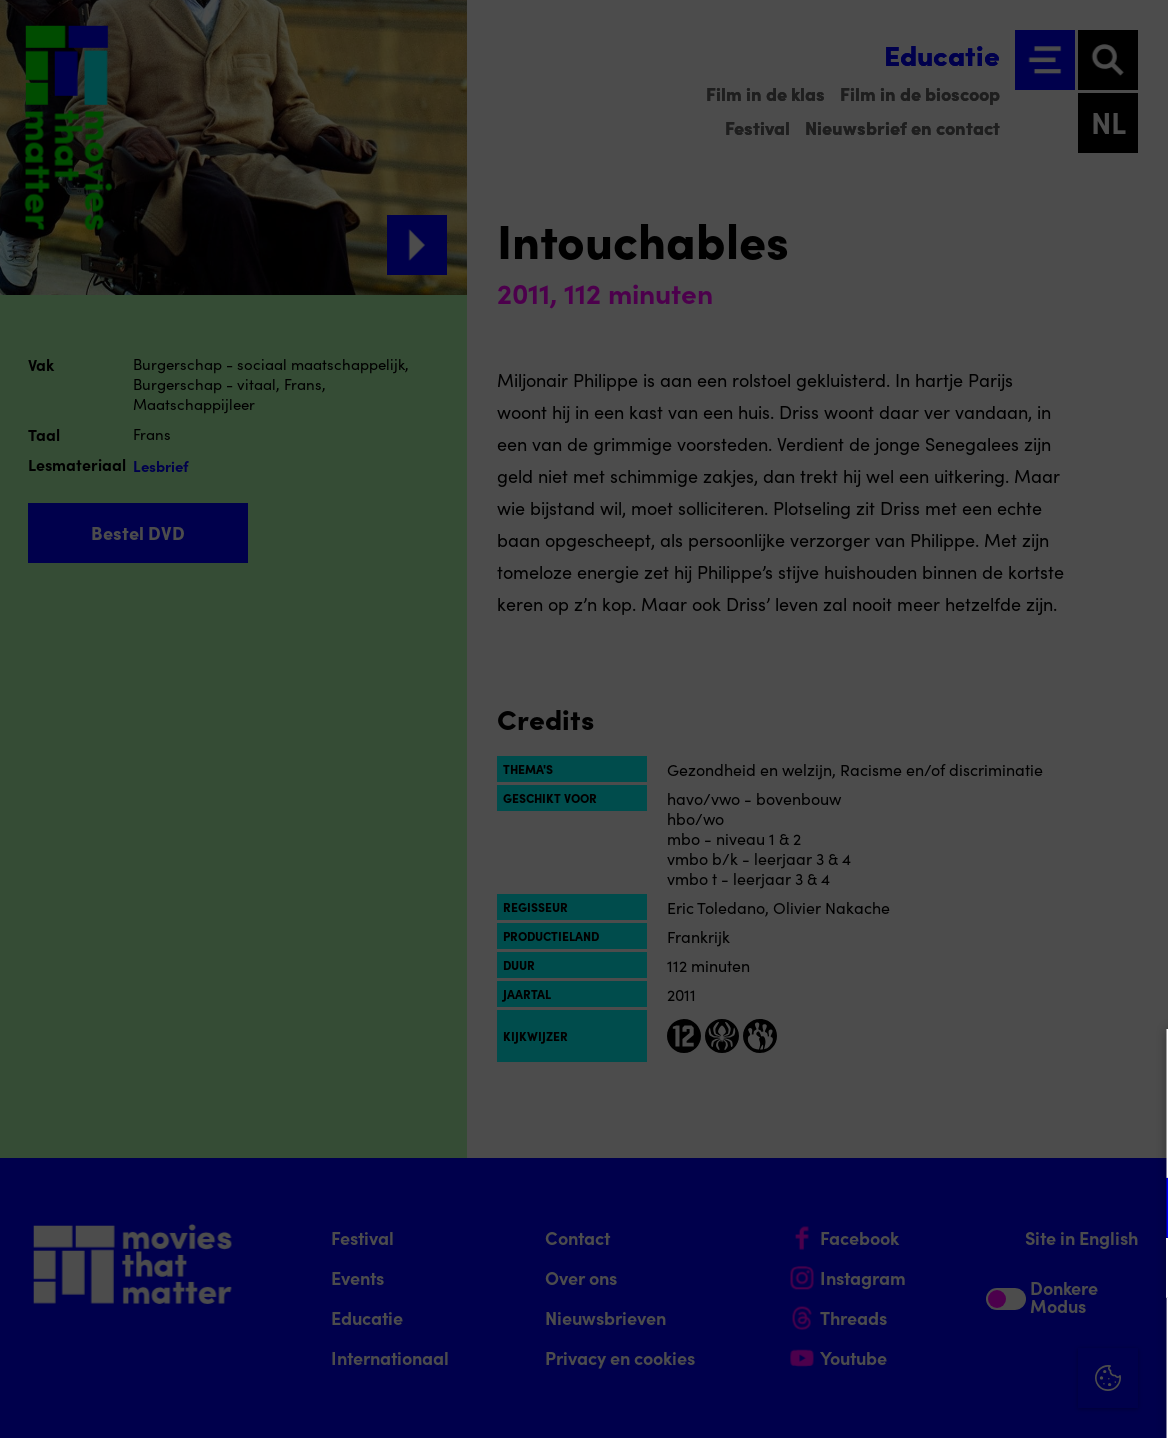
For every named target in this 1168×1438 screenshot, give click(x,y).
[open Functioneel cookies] (1136, 1210)
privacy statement (918, 1142)
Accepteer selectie (998, 1400)
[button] (978, 1207)
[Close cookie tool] (1137, 1065)
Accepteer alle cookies (998, 1342)
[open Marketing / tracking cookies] (1136, 1270)
